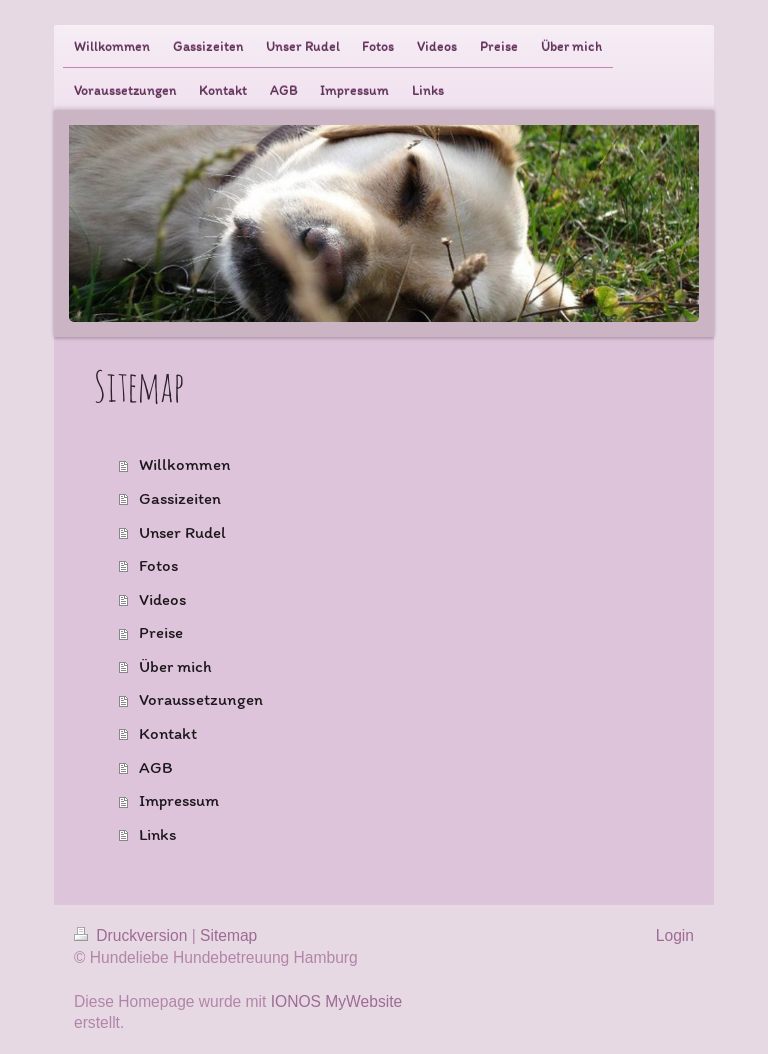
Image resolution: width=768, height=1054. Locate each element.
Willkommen (185, 464)
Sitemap (228, 935)
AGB (156, 767)
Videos (162, 599)
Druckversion (133, 935)
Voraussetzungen (201, 699)
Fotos (158, 565)
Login (675, 935)
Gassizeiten (180, 498)
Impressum (179, 800)
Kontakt (168, 733)
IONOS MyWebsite (336, 1001)
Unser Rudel (182, 532)
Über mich (175, 666)
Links (158, 834)
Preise (161, 632)
